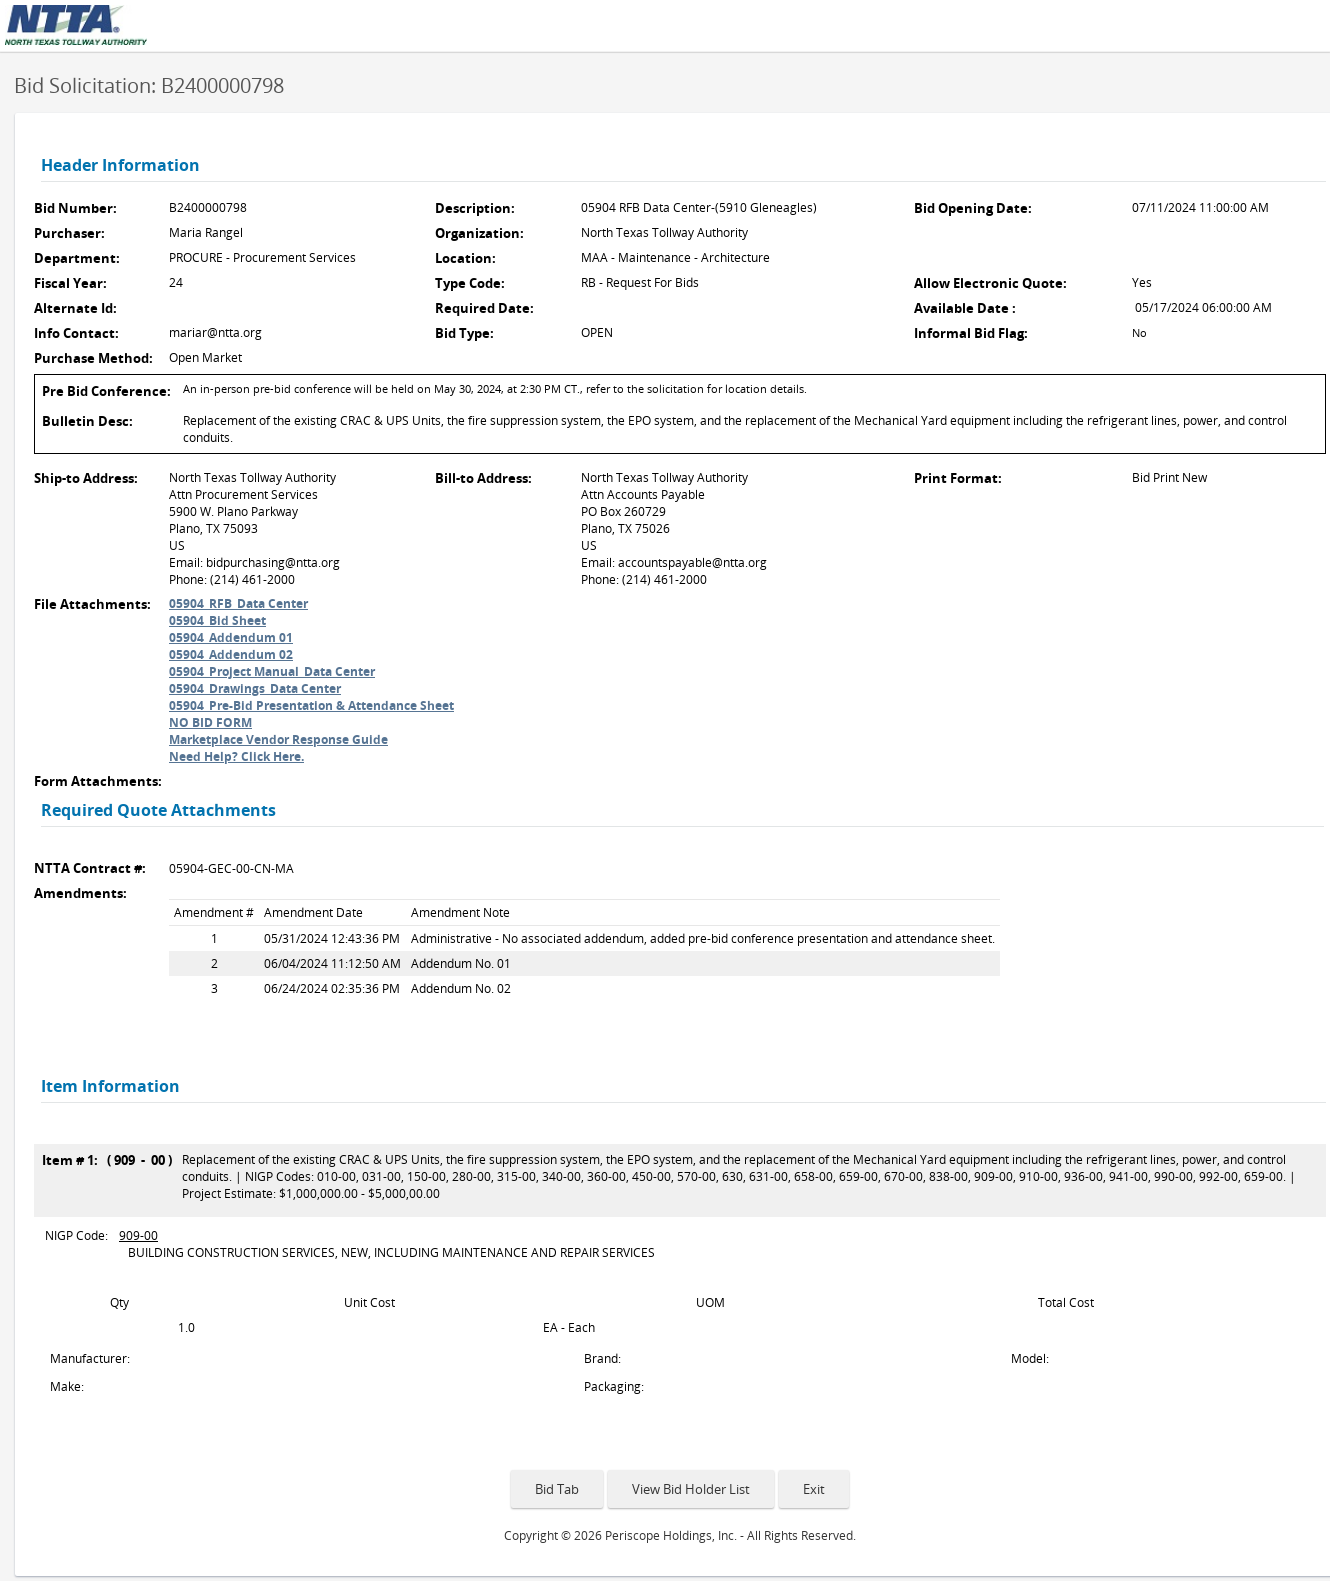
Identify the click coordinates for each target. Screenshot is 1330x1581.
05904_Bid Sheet (217, 620)
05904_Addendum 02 (231, 654)
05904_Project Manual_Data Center (272, 671)
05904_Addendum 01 (231, 637)
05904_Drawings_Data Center (255, 688)
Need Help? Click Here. (236, 756)
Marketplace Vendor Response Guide (278, 739)
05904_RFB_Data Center (238, 603)
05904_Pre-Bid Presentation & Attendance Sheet (311, 705)
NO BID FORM (210, 722)
